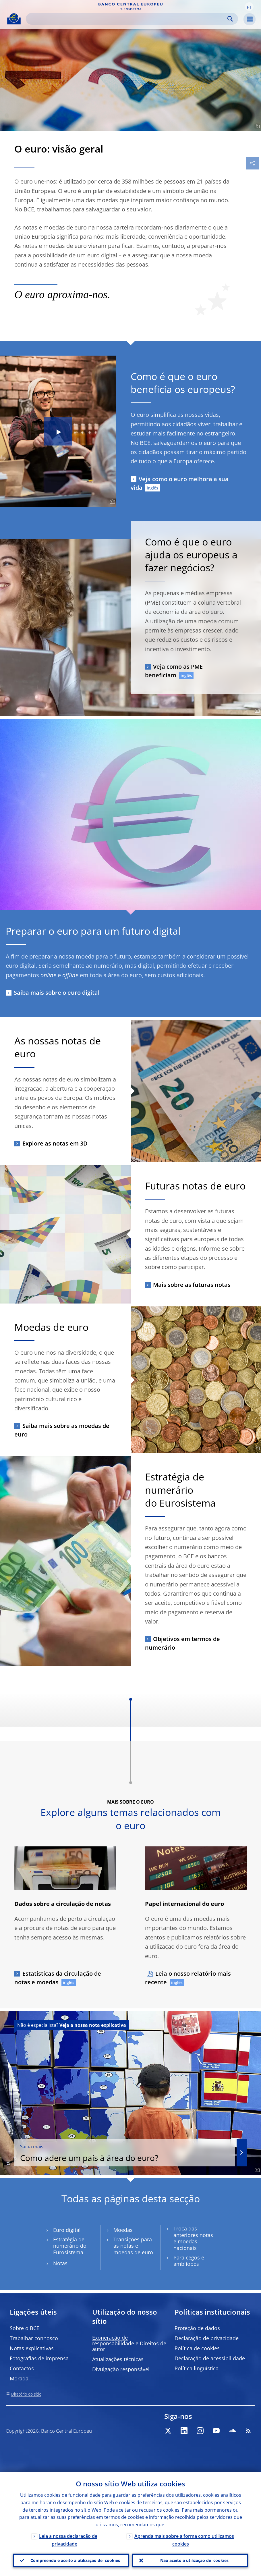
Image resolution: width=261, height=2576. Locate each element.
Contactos (22, 2368)
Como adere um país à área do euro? (124, 2153)
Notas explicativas (32, 2348)
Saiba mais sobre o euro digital (57, 992)
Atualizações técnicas (118, 2359)
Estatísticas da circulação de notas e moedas (57, 1978)
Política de (197, 2348)
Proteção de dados (197, 2328)
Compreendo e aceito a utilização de (75, 2560)
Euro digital (67, 2230)
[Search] (127, 19)
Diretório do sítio (26, 2394)
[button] (249, 6)
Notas (60, 2263)
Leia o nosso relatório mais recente (188, 1978)
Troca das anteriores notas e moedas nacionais (193, 2238)
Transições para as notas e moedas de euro (133, 2246)
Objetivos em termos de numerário (182, 1643)
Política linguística (197, 2368)
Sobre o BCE (24, 2328)
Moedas (123, 2230)
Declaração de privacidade (207, 2338)
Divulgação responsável (121, 2369)
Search (230, 19)
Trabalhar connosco (34, 2338)
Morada (19, 2378)
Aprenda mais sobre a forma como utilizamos (184, 2540)
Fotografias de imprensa (39, 2358)
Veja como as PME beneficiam (174, 671)
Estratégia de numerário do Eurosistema (69, 2246)
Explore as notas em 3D (55, 1143)
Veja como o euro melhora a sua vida (180, 483)
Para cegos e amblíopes (188, 2261)
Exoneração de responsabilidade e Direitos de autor (129, 2343)
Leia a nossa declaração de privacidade (68, 2540)
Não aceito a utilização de (194, 2560)
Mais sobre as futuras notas (192, 1285)
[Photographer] (256, 126)
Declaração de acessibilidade (210, 2358)
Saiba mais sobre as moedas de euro (61, 1430)
